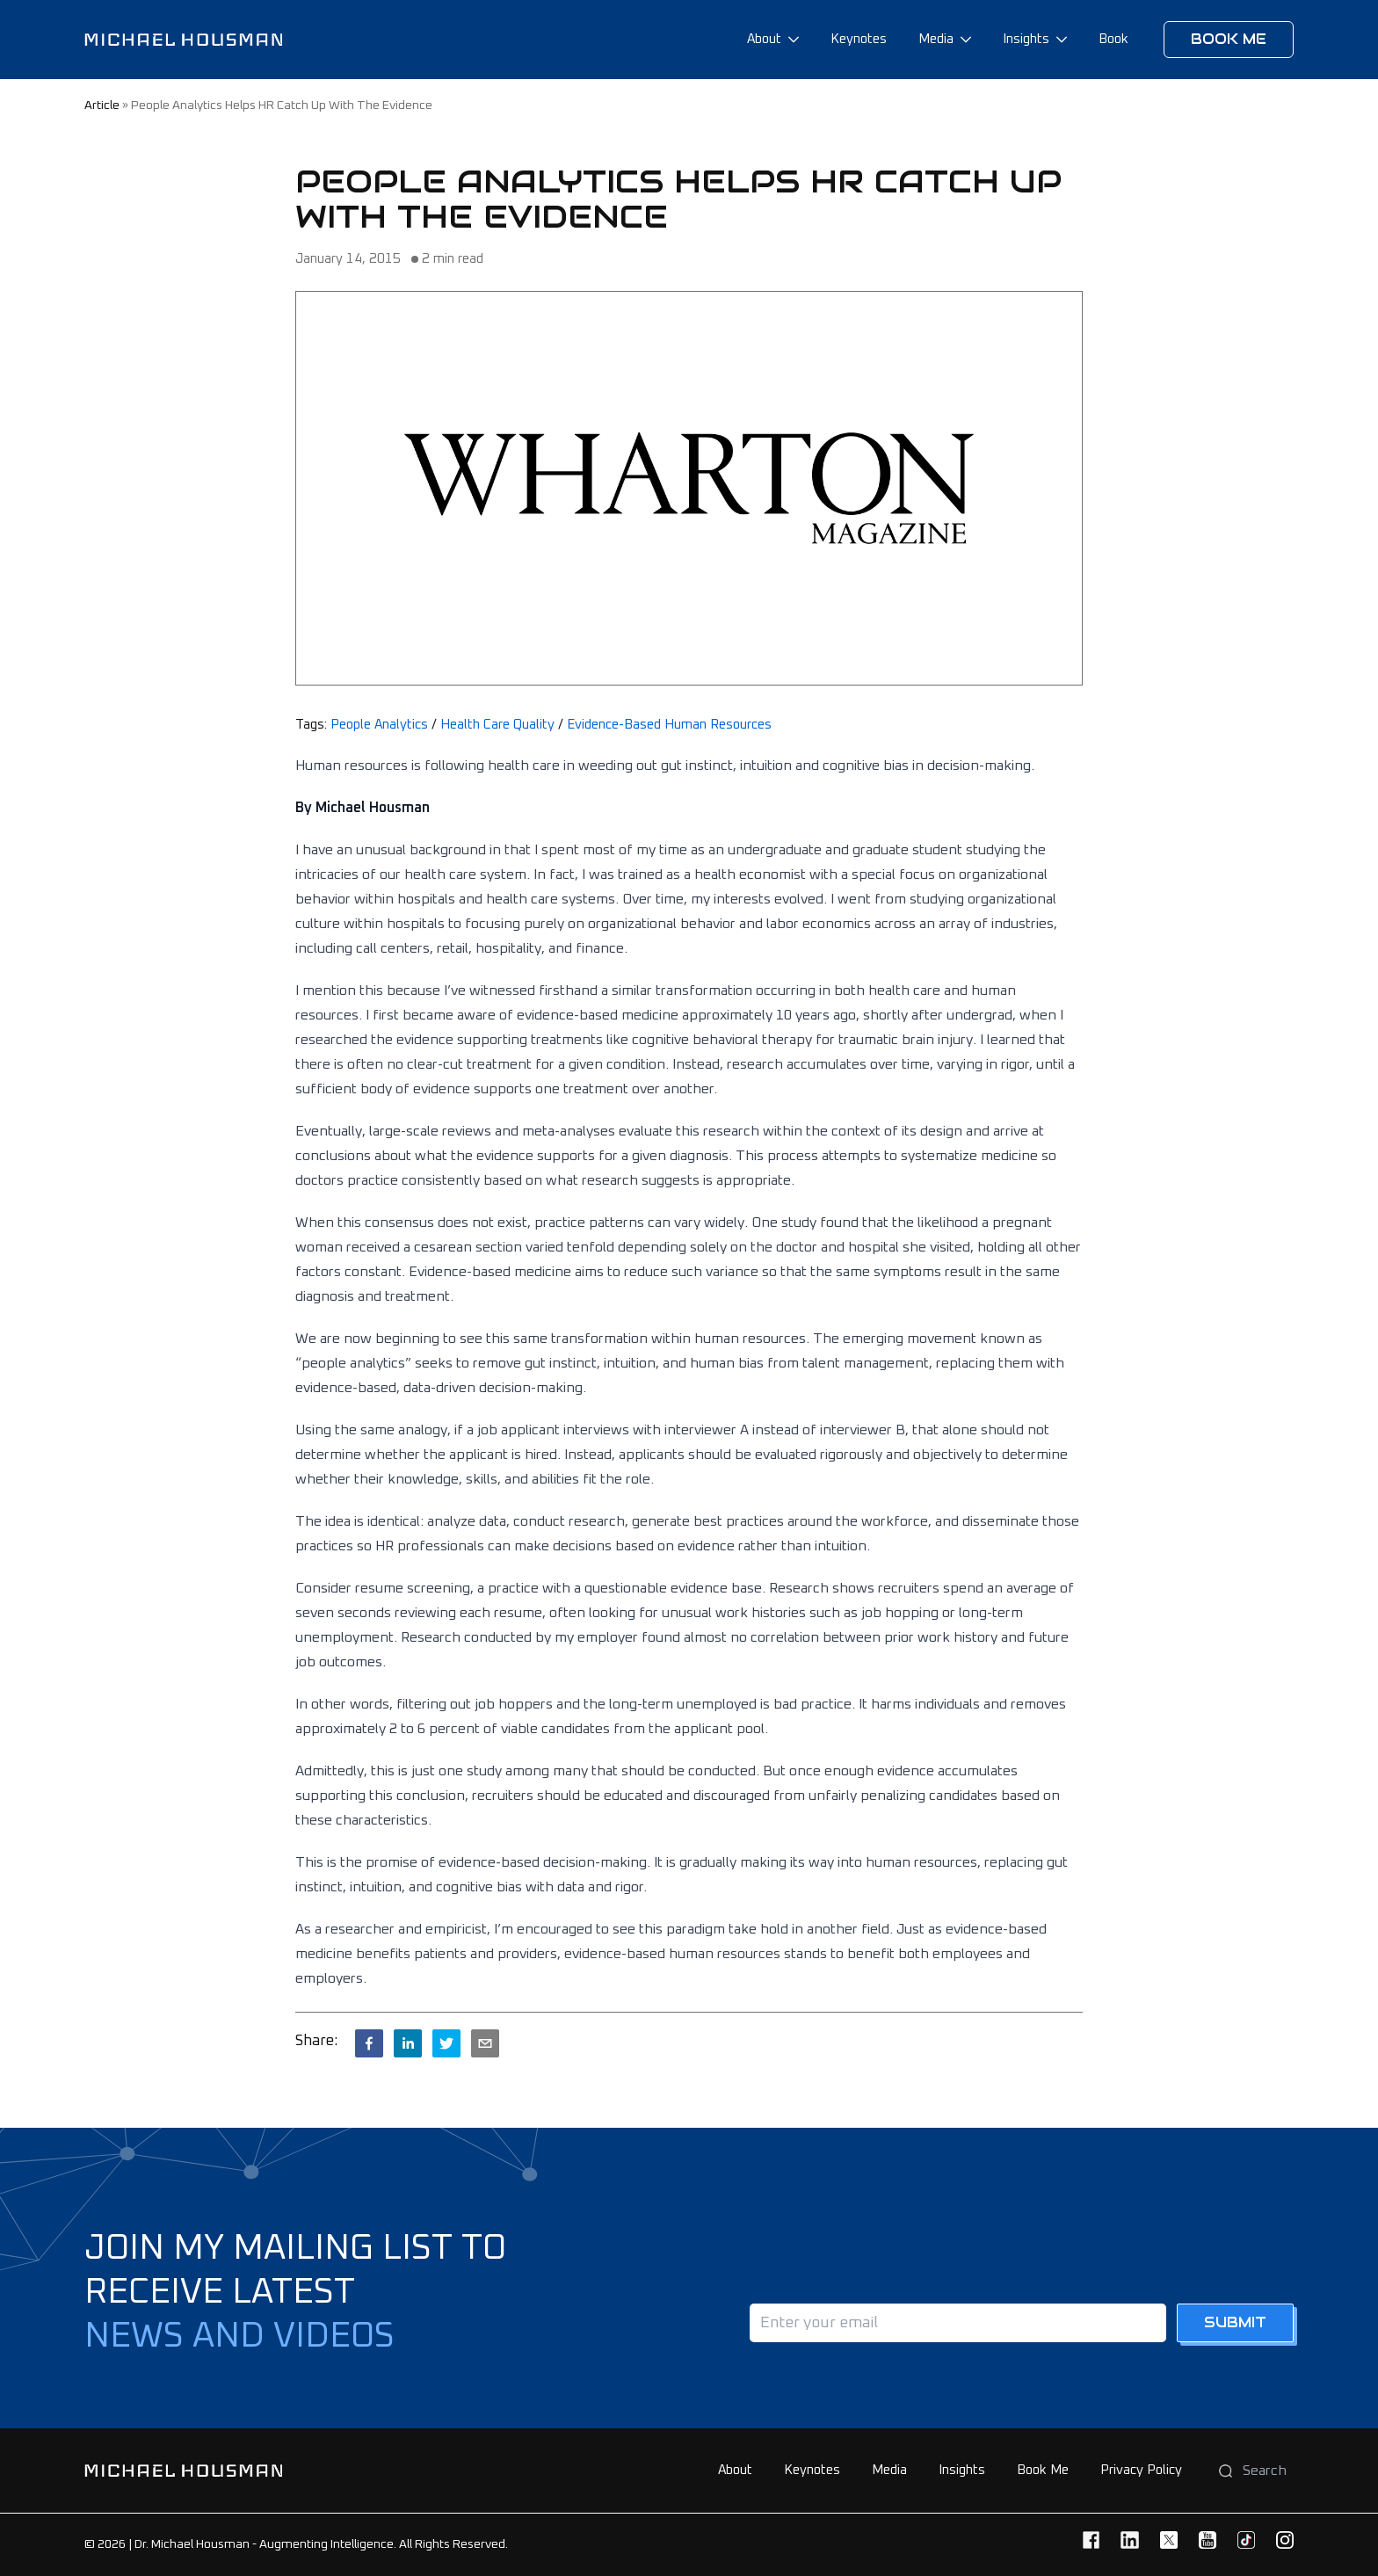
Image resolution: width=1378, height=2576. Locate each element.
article (102, 105)
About (764, 39)
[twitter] (446, 2043)
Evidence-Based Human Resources (669, 724)
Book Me (1043, 2470)
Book (1113, 39)
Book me (1228, 39)
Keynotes (858, 39)
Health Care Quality (497, 724)
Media (936, 39)
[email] (485, 2043)
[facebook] (369, 2043)
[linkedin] (408, 2043)
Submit (1235, 2322)
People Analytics (379, 724)
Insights (1026, 39)
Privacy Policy (1141, 2470)
